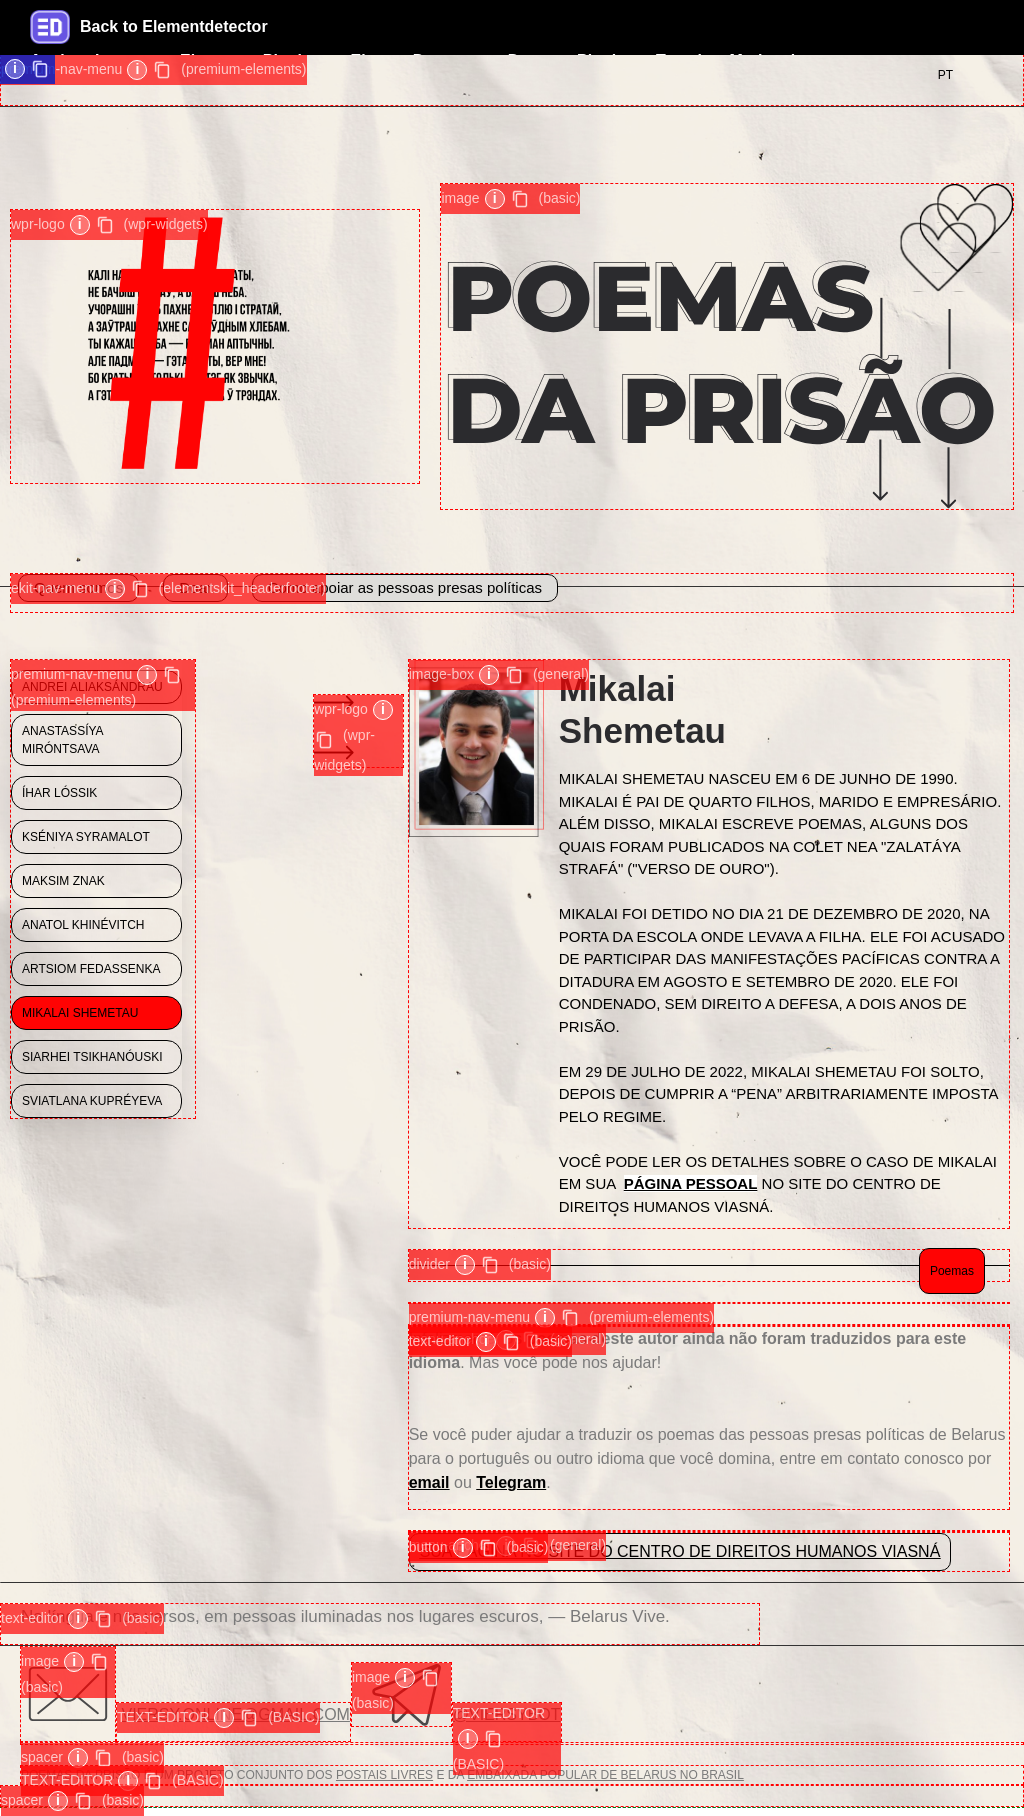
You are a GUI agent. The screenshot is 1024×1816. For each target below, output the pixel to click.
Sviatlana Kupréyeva (92, 1101)
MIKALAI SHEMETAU (80, 1013)
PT (945, 75)
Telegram (511, 1482)
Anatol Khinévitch (83, 925)
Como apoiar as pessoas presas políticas (405, 587)
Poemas (952, 1271)
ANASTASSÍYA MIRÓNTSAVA (63, 740)
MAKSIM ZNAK (63, 881)
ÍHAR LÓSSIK (59, 793)
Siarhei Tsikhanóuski (92, 1057)
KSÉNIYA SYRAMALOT (86, 837)
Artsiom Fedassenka (91, 969)
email (429, 1482)
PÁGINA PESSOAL (691, 1183)
